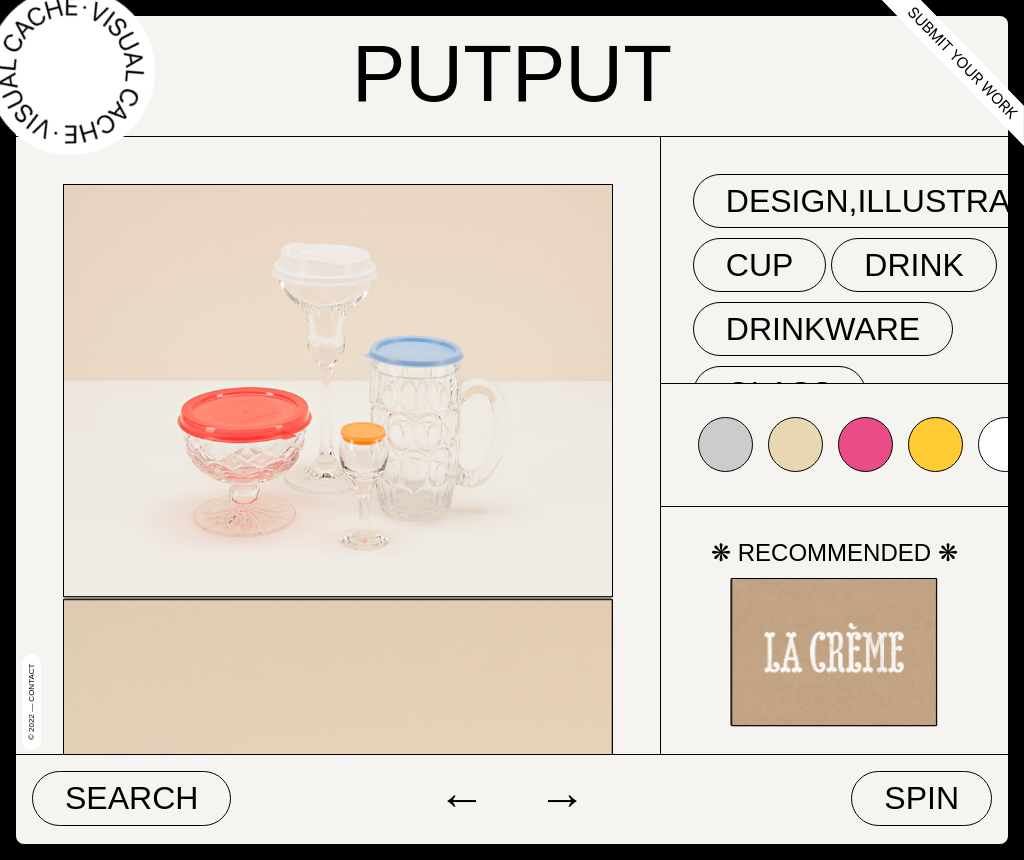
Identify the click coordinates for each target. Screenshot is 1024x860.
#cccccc (725, 444)
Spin (921, 798)
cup (760, 265)
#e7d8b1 (795, 444)
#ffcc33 (935, 444)
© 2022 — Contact (31, 702)
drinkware (823, 329)
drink (914, 265)
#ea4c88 (865, 444)
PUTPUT (512, 73)
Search (131, 798)
